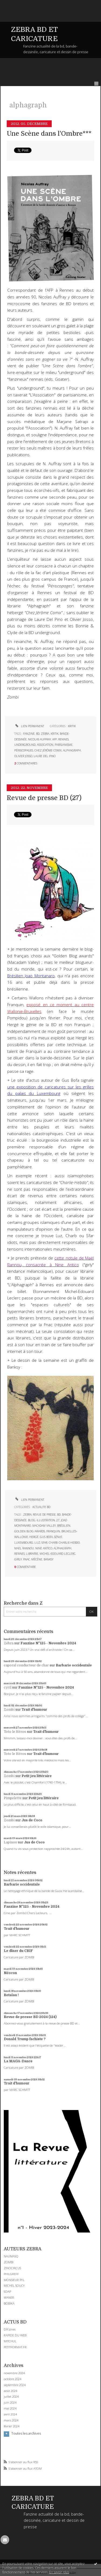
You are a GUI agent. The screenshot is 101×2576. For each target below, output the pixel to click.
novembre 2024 (14, 2373)
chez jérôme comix (48, 750)
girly (18, 1559)
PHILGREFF (11, 2274)
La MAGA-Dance (18, 2061)
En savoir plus (59, 2572)
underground (25, 745)
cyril (7, 1687)
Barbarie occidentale (74, 1665)
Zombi (9, 1709)
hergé (34, 1537)
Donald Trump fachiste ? (25, 2039)
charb (53, 1542)
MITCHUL (10, 2341)
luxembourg (23, 1542)
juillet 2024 (11, 2396)
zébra (45, 734)
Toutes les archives (26, 2433)
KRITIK (72, 726)
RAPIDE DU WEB (15, 2335)
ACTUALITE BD (41, 1507)
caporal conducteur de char (26, 1665)
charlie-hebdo (69, 1542)
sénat (58, 1537)
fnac (26, 1559)
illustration (46, 1520)
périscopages (23, 750)
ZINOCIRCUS (12, 2268)
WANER (9, 2297)
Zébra (8, 1643)
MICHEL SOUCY (14, 2286)
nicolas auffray (39, 739)
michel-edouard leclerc (57, 1554)
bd (38, 734)
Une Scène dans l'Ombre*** (49, 133)
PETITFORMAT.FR (15, 2347)
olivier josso (23, 756)
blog (31, 1520)
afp (54, 739)
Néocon (10, 1973)
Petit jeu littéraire (37, 1776)
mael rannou (24, 1548)
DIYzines (10, 2329)
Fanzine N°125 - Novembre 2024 (48, 1643)
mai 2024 (10, 2408)
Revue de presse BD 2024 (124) (30, 2017)
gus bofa (46, 1537)
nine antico (43, 1548)
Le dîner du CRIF (18, 1951)
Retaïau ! (11, 1995)
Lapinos (10, 1842)
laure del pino (44, 756)
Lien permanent (29, 726)
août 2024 (10, 2391)
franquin (53, 1531)
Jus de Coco (32, 1820)
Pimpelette (13, 1798)
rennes (63, 739)
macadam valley (44, 1525)
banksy (48, 1559)
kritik (54, 734)
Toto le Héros (15, 1732)
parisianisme (63, 745)
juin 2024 (10, 2402)
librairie (32, 1554)
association (45, 745)
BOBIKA (9, 2303)
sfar (44, 1542)
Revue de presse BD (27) (44, 798)
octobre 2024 (12, 2379)
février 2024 (11, 2426)
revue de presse (44, 1514)
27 (58, 1520)
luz (37, 1542)
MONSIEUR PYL (14, 2280)
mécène (36, 1559)
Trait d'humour (34, 1709)
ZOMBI (8, 2262)
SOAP (7, 2291)
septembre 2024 (15, 2385)
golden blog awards (29, 1531)
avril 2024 (10, 2414)
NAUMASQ (11, 2256)
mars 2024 (11, 2420)
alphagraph (72, 750)
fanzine (29, 734)
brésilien (63, 1525)
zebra (27, 1514)
